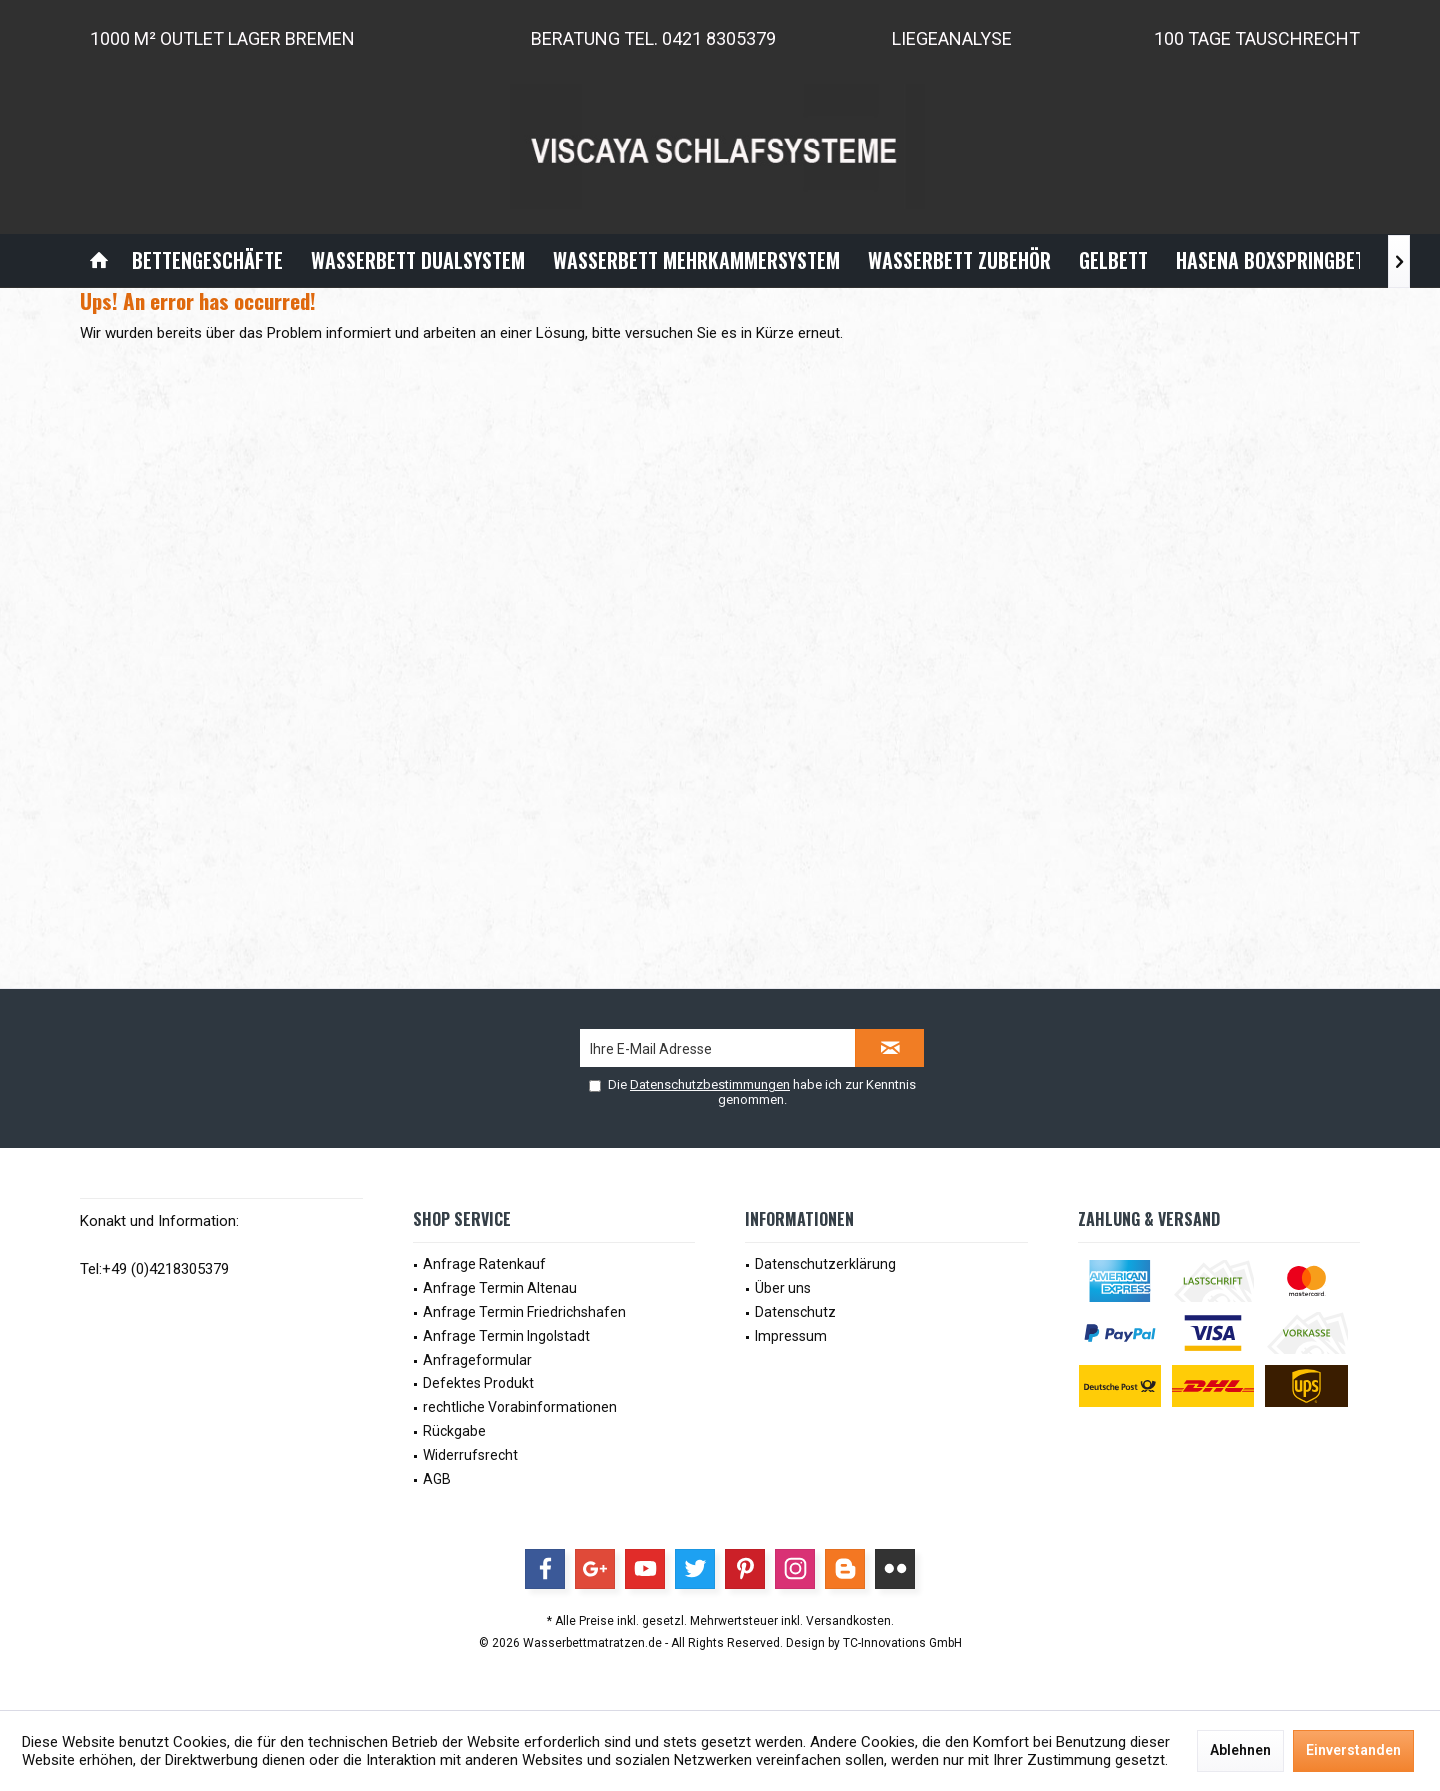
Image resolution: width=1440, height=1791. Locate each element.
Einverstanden (1353, 1750)
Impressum (791, 1336)
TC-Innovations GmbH (902, 1643)
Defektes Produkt (478, 1383)
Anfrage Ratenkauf (484, 1264)
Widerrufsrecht (470, 1455)
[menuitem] (99, 260)
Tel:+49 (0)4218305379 (154, 1269)
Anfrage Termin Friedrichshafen (524, 1312)
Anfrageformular (477, 1360)
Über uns (783, 1288)
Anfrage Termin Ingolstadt (506, 1336)
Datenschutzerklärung (825, 1264)
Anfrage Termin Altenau (500, 1288)
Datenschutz (795, 1312)
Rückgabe (454, 1431)
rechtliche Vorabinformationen (520, 1407)
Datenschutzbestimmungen (710, 1084)
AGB (437, 1479)
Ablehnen (1240, 1750)
